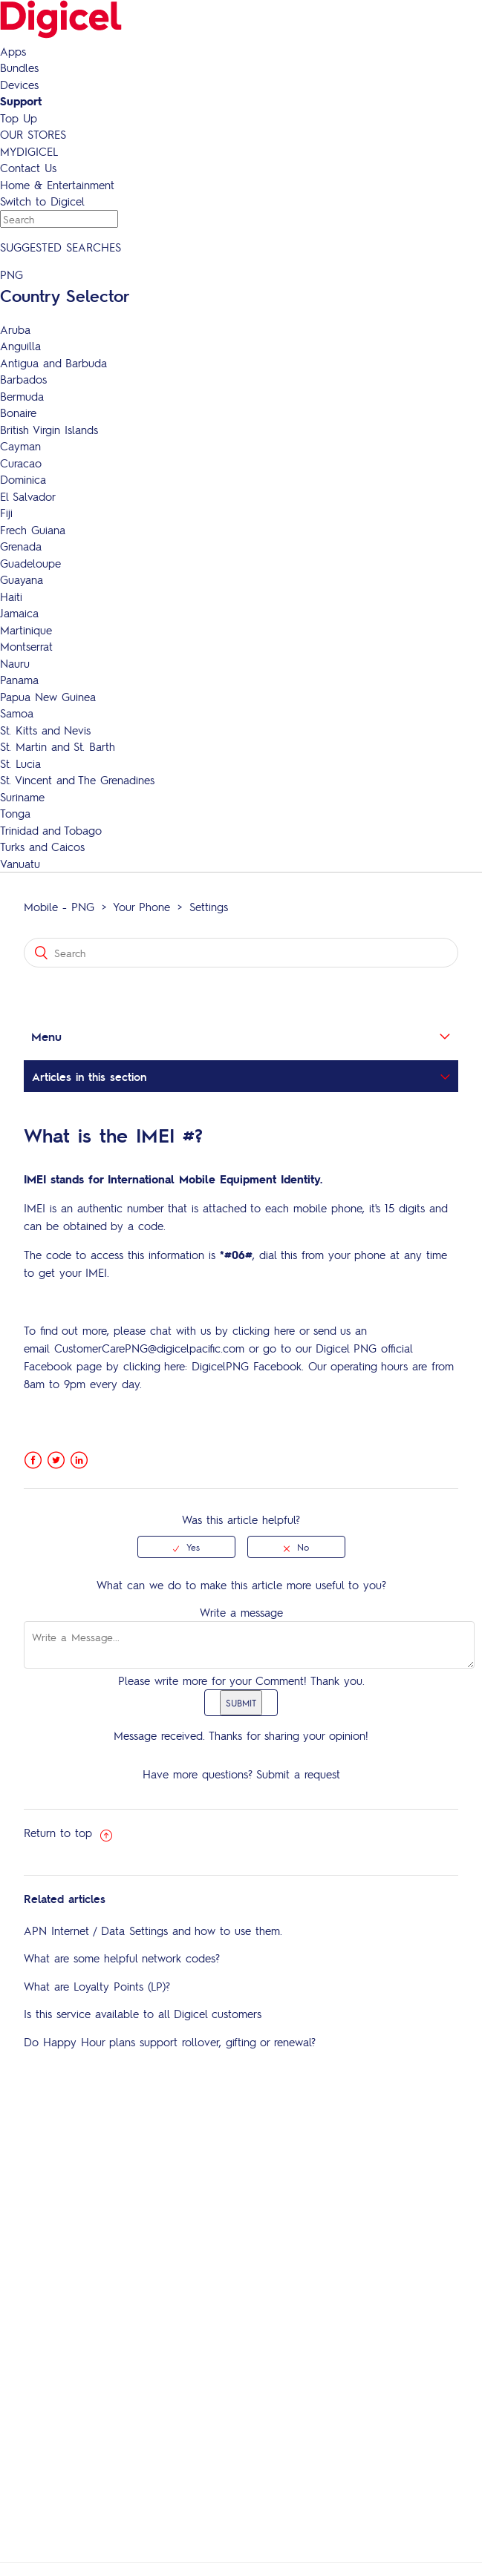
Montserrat (26, 646)
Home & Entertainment (57, 184)
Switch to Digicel (42, 201)
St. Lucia (20, 763)
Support (21, 100)
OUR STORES (33, 134)
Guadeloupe (30, 563)
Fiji (6, 512)
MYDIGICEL (29, 151)
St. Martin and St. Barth (57, 746)
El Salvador (28, 496)
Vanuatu (20, 863)
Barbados (23, 379)
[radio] (186, 1547)
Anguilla (20, 345)
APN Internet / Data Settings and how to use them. (153, 1930)
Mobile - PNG (59, 906)
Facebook (33, 1460)
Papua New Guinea (48, 696)
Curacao (21, 463)
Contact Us (28, 167)
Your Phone (141, 906)
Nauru (15, 663)
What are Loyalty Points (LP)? (97, 1986)
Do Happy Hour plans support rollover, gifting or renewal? (170, 2041)
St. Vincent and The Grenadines (77, 779)
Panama (19, 679)
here (284, 1330)
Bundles (19, 67)
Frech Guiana (32, 529)
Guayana (21, 579)
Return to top (68, 1832)
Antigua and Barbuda (53, 362)
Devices (19, 84)
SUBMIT (241, 1703)
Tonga (15, 813)
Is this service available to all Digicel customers (142, 2013)
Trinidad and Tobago (51, 830)
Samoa (16, 713)
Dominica (23, 479)
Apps (13, 51)
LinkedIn (79, 1460)
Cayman (20, 445)
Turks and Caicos (42, 846)
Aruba (15, 329)
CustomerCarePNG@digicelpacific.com (149, 1348)
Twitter (56, 1460)
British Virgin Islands (49, 429)
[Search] (240, 952)
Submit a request (298, 1774)
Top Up (18, 118)
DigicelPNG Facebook (247, 1365)
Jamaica (19, 612)
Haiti (11, 596)
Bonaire (18, 412)
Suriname (22, 796)
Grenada (21, 546)
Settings (208, 906)
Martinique (26, 629)
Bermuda (22, 396)
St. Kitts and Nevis (45, 730)
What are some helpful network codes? (122, 1958)
